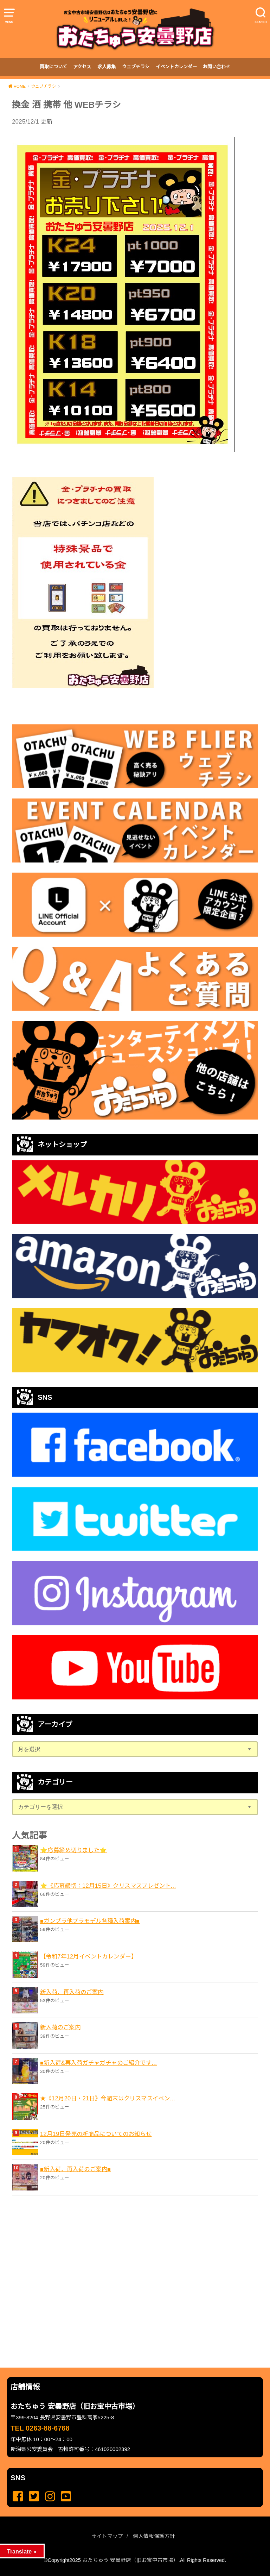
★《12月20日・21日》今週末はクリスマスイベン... (107, 2098)
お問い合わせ (216, 66)
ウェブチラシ (135, 66)
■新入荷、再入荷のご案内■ (75, 2169)
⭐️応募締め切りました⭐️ (73, 1850)
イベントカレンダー (176, 66)
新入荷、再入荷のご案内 (72, 1992)
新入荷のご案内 (60, 2027)
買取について (53, 66)
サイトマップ (107, 2536)
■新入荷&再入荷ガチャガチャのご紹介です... (98, 2063)
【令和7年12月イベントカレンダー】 (88, 1956)
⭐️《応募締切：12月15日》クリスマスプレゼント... (108, 1885)
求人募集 (106, 66)
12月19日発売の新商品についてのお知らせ (96, 2134)
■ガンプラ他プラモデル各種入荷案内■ (90, 1921)
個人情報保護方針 (154, 2536)
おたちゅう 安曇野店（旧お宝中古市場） (130, 2560)
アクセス (82, 66)
